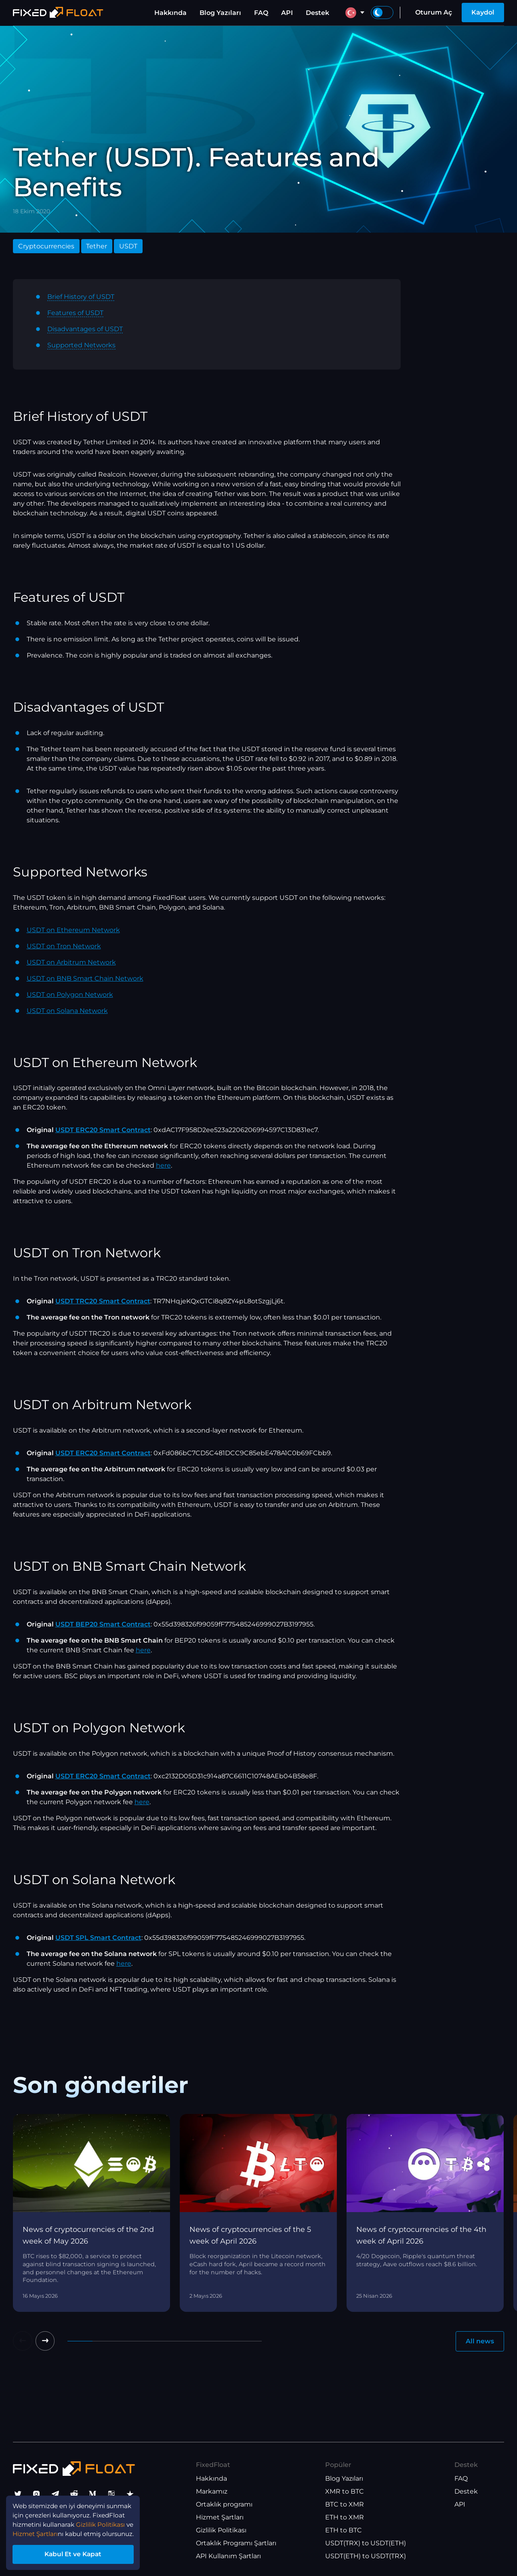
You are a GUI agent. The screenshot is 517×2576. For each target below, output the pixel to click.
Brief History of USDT (80, 296)
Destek (317, 13)
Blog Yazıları (220, 13)
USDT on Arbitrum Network (71, 962)
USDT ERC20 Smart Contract (103, 1130)
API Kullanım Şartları (228, 2556)
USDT (128, 246)
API (287, 13)
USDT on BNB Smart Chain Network (85, 978)
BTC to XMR (344, 2505)
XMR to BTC (344, 2492)
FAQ (261, 13)
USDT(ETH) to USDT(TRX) (365, 2556)
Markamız (211, 2492)
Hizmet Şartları (220, 2517)
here (163, 1165)
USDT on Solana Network (67, 1011)
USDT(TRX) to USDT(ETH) (365, 2543)
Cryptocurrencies (46, 246)
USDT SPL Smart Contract (98, 1937)
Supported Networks (81, 345)
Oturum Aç (433, 12)
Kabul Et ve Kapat (77, 2553)
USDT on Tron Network (64, 946)
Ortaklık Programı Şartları (236, 2543)
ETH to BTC (343, 2530)
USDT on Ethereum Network (73, 930)
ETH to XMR (344, 2517)
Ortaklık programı (224, 2505)
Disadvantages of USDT (85, 329)
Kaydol (482, 12)
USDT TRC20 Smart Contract (102, 1301)
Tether (96, 246)
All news (480, 2341)
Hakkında (170, 13)
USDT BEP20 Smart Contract (103, 1624)
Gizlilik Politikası (221, 2530)
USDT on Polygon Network (70, 994)
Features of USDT (75, 313)
